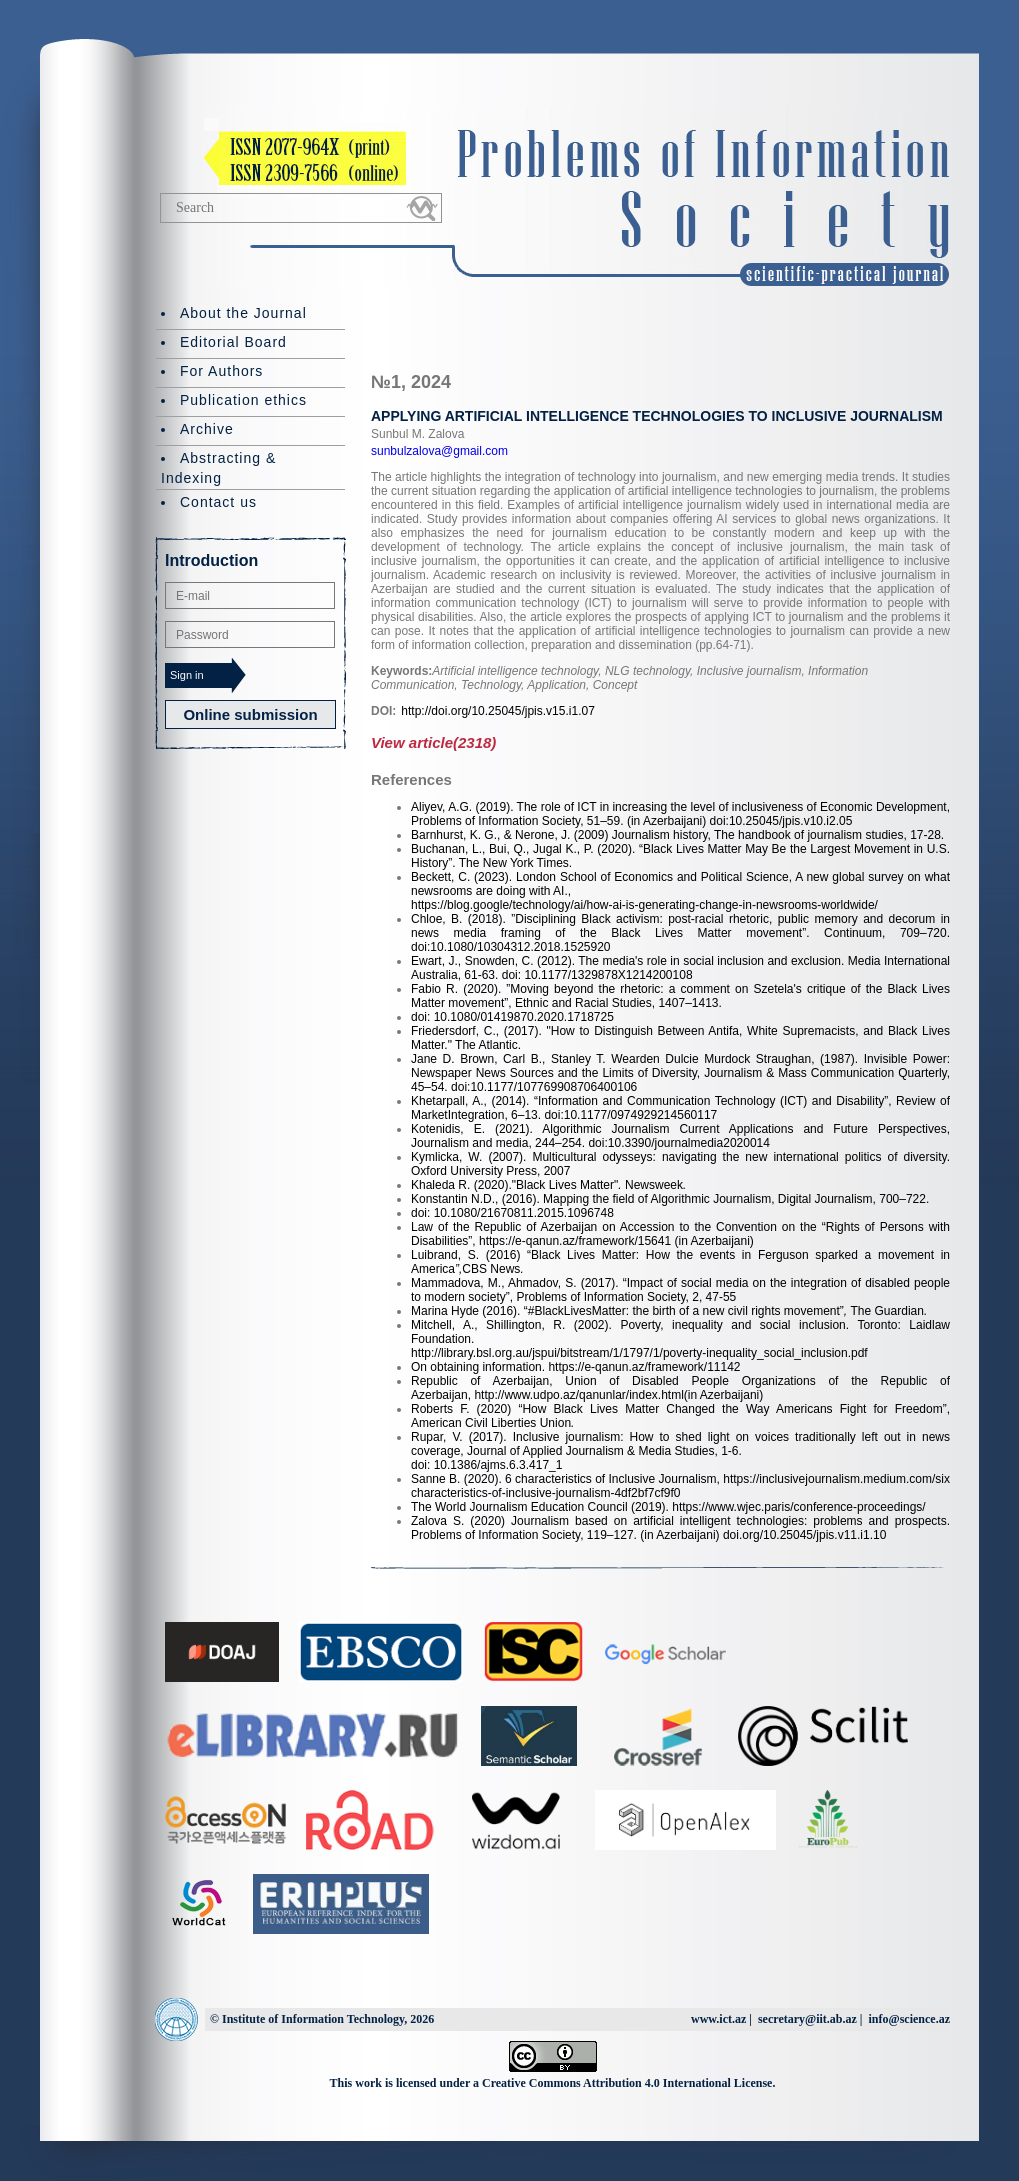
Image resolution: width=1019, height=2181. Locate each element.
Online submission (250, 714)
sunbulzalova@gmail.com (439, 451)
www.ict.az (718, 2019)
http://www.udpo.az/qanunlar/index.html (578, 1395)
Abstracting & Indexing (218, 468)
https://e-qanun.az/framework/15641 (575, 1241)
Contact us (218, 502)
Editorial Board (233, 342)
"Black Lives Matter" (565, 1185)
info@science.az (909, 2019)
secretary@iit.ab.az (807, 2019)
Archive (207, 429)
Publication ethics (243, 400)
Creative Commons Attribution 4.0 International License (627, 2083)
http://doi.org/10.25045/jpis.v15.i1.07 (497, 711)
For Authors (221, 371)
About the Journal (243, 313)
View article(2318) (433, 742)
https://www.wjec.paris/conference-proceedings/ (798, 1507)
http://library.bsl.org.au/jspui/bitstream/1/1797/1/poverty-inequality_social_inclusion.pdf (639, 1353)
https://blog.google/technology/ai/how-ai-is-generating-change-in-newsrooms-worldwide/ (644, 905)
